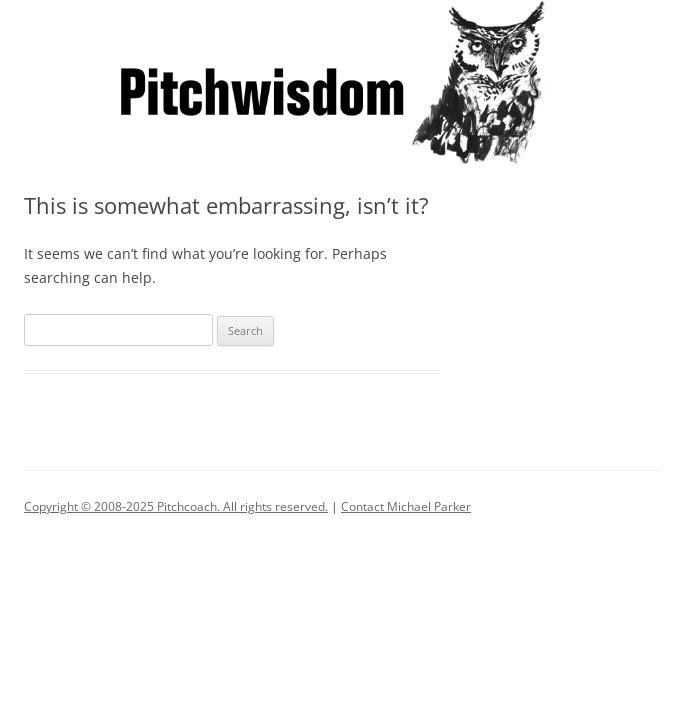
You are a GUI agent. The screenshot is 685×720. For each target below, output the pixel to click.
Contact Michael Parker (406, 506)
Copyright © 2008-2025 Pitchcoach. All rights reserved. (176, 506)
